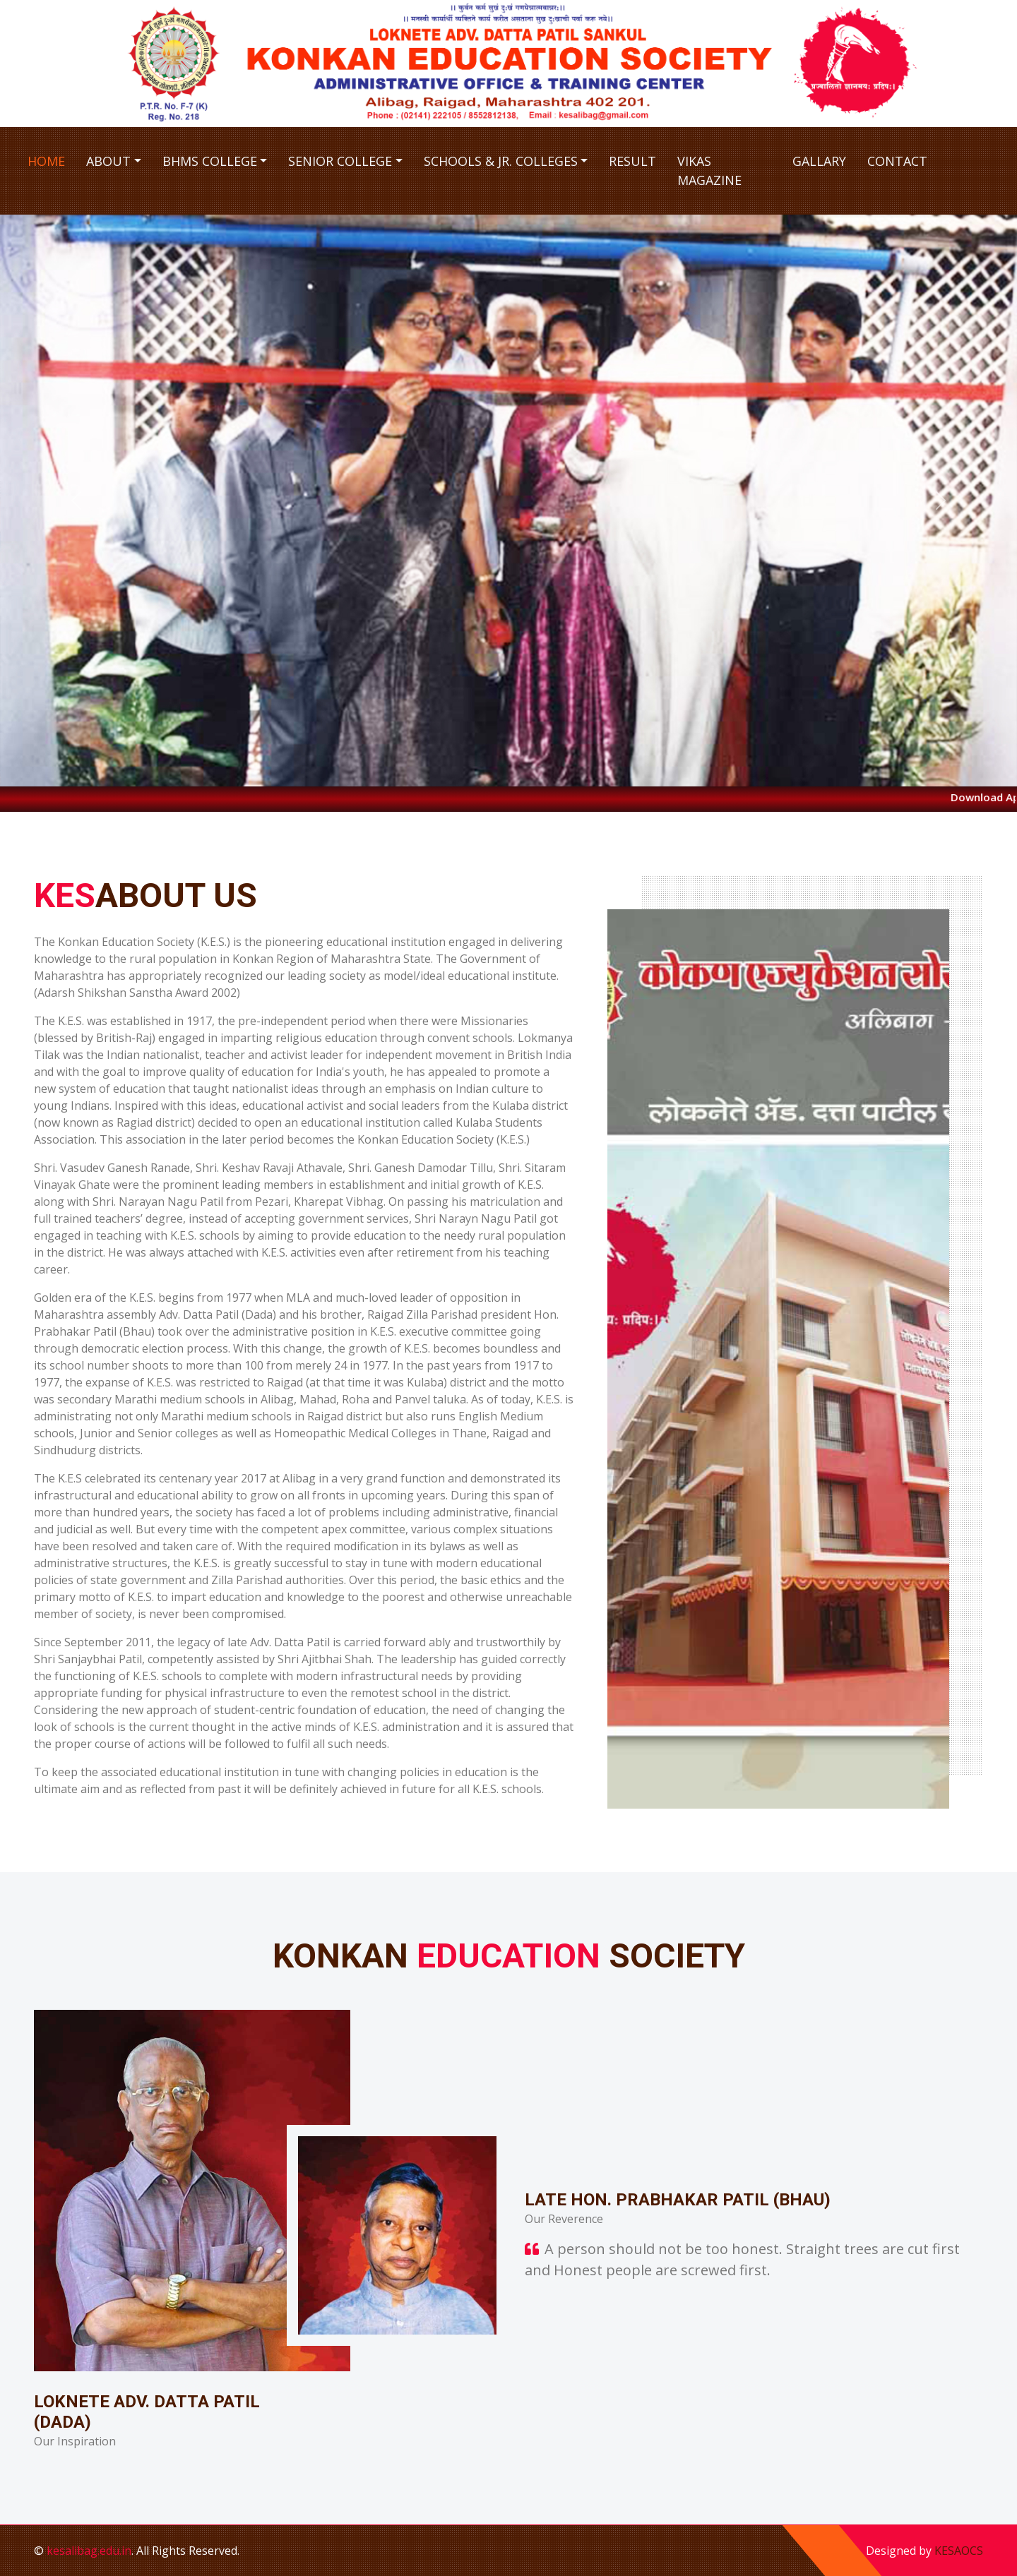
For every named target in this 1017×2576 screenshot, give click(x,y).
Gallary (819, 160)
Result (632, 160)
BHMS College (209, 160)
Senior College (340, 160)
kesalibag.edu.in (89, 2550)
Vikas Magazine (709, 170)
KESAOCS (958, 2550)
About (108, 160)
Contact (897, 160)
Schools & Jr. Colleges (501, 160)
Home (46, 160)
